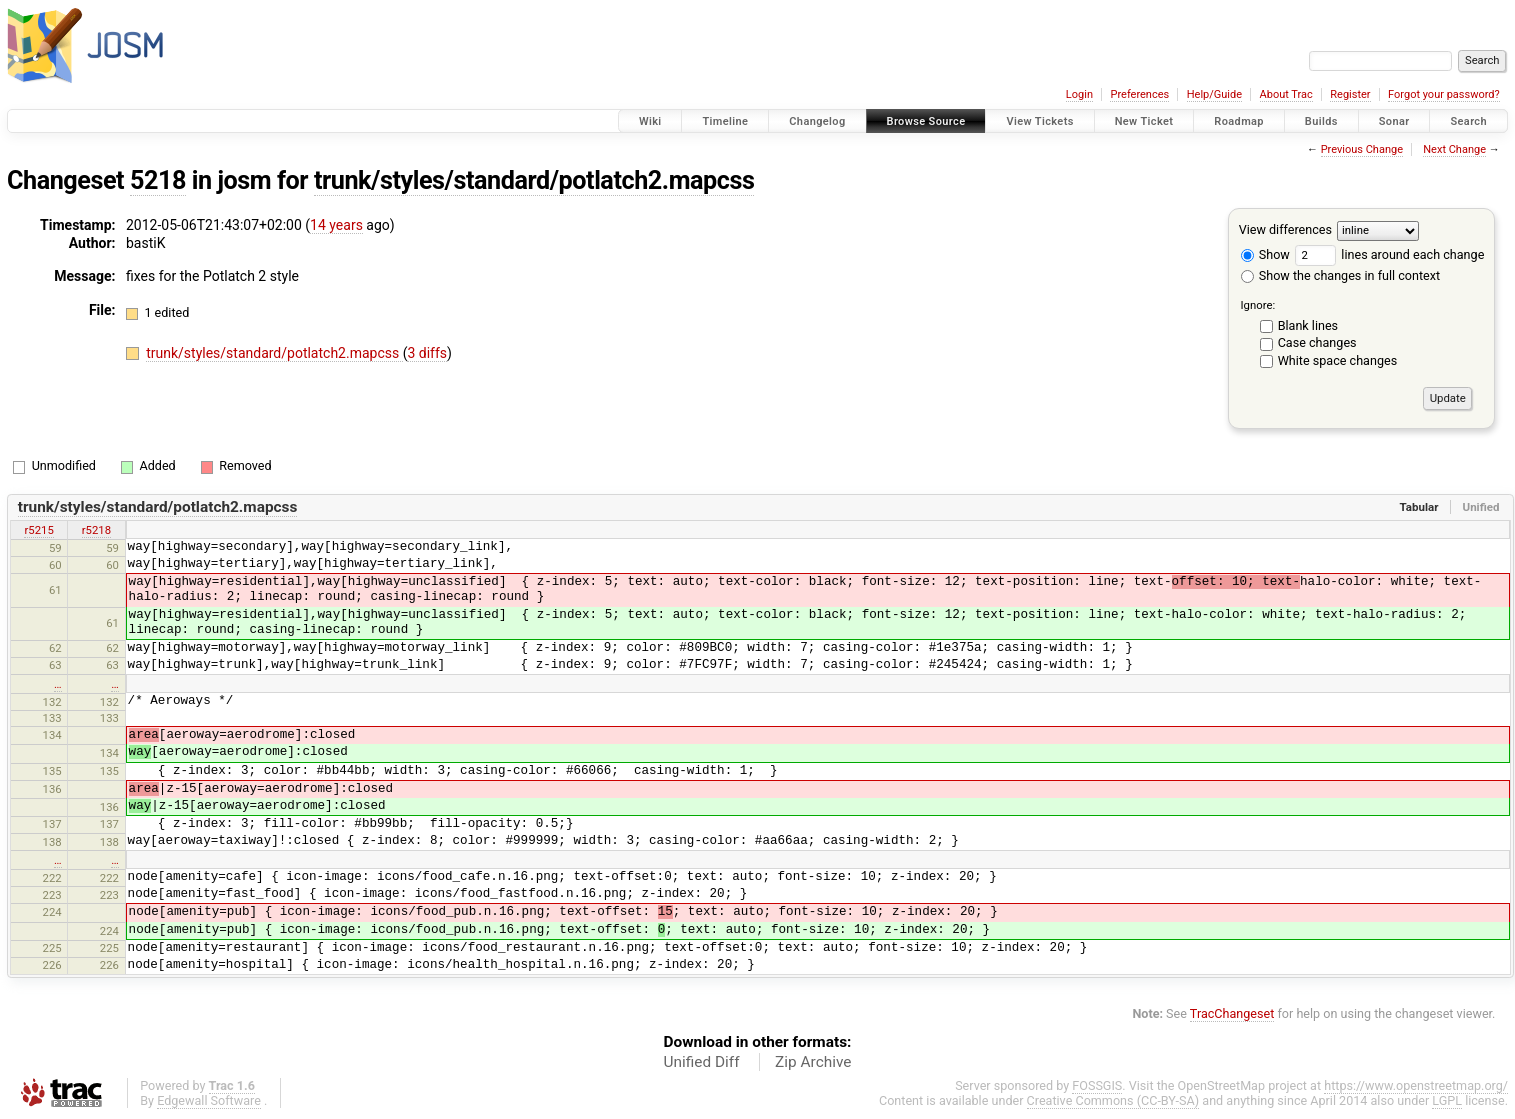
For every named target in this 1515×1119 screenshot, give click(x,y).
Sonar (1394, 121)
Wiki (650, 121)
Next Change (1454, 149)
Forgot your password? (1444, 94)
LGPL (1447, 1100)
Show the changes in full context (1340, 275)
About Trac (1286, 94)
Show (1265, 254)
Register (1350, 94)
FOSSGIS (1097, 1085)
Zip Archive (813, 1062)
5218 (158, 180)
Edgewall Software (209, 1100)
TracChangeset (1232, 1013)
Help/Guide (1214, 94)
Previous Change (1362, 149)
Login (1079, 94)
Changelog (817, 121)
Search (1468, 121)
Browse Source (926, 121)
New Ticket (1144, 121)
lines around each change (1389, 254)
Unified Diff (702, 1062)
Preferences (1139, 94)
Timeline (725, 121)
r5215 (38, 530)
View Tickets (1039, 121)
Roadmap (1239, 121)
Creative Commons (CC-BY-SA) (1113, 1100)
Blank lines (1308, 325)
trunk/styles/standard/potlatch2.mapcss (534, 180)
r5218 (96, 530)
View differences (1285, 229)
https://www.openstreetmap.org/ (1416, 1085)
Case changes (1317, 342)
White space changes (1338, 360)
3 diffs (427, 353)
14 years (336, 225)
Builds (1321, 121)
